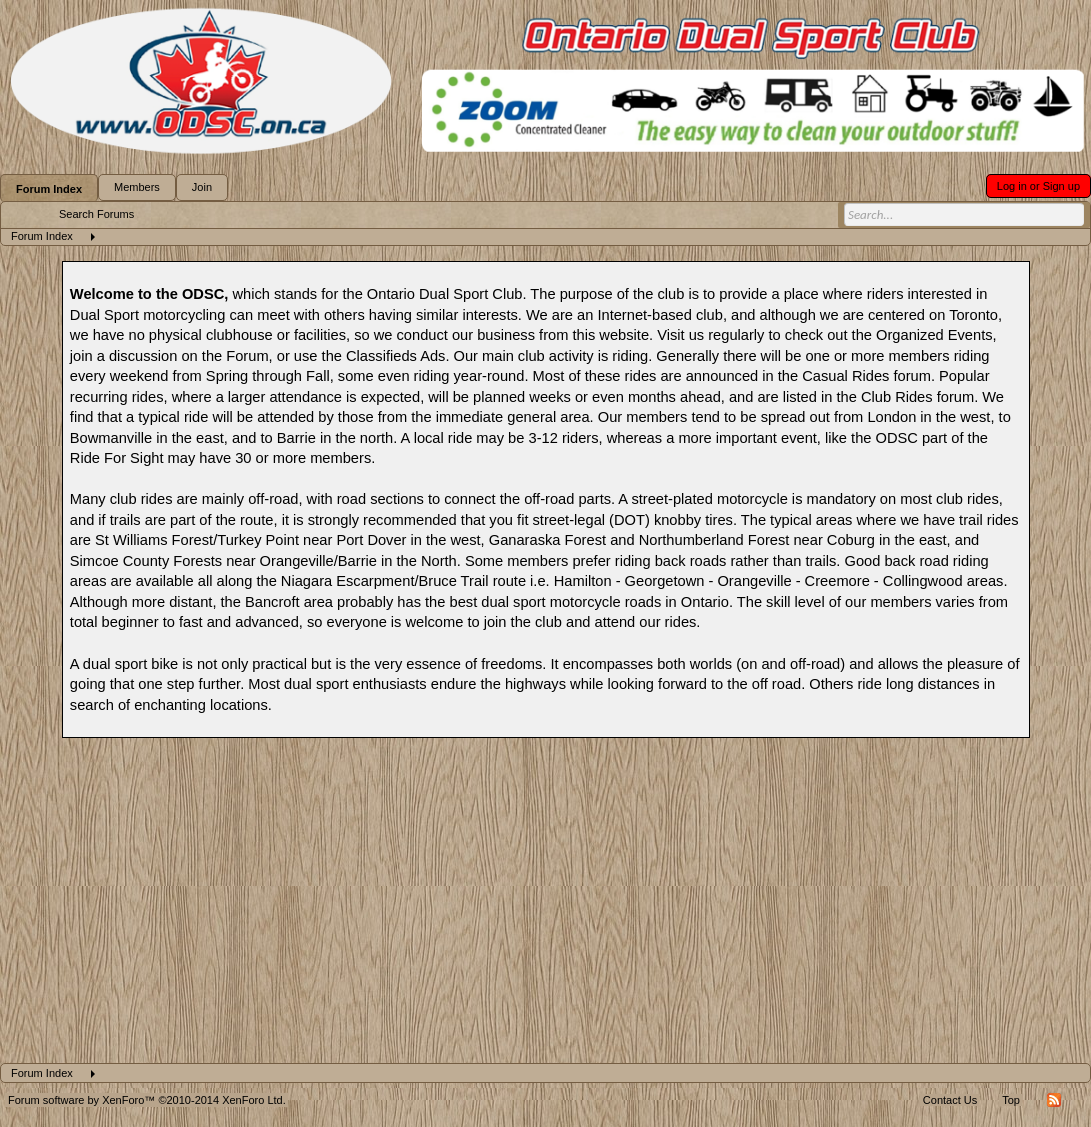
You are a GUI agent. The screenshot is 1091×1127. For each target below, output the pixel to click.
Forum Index (49, 189)
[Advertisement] (545, 913)
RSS (1054, 1100)
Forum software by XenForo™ (147, 1100)
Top (1011, 1100)
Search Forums (96, 214)
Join (202, 187)
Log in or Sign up (1038, 186)
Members (137, 187)
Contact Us (950, 1100)
